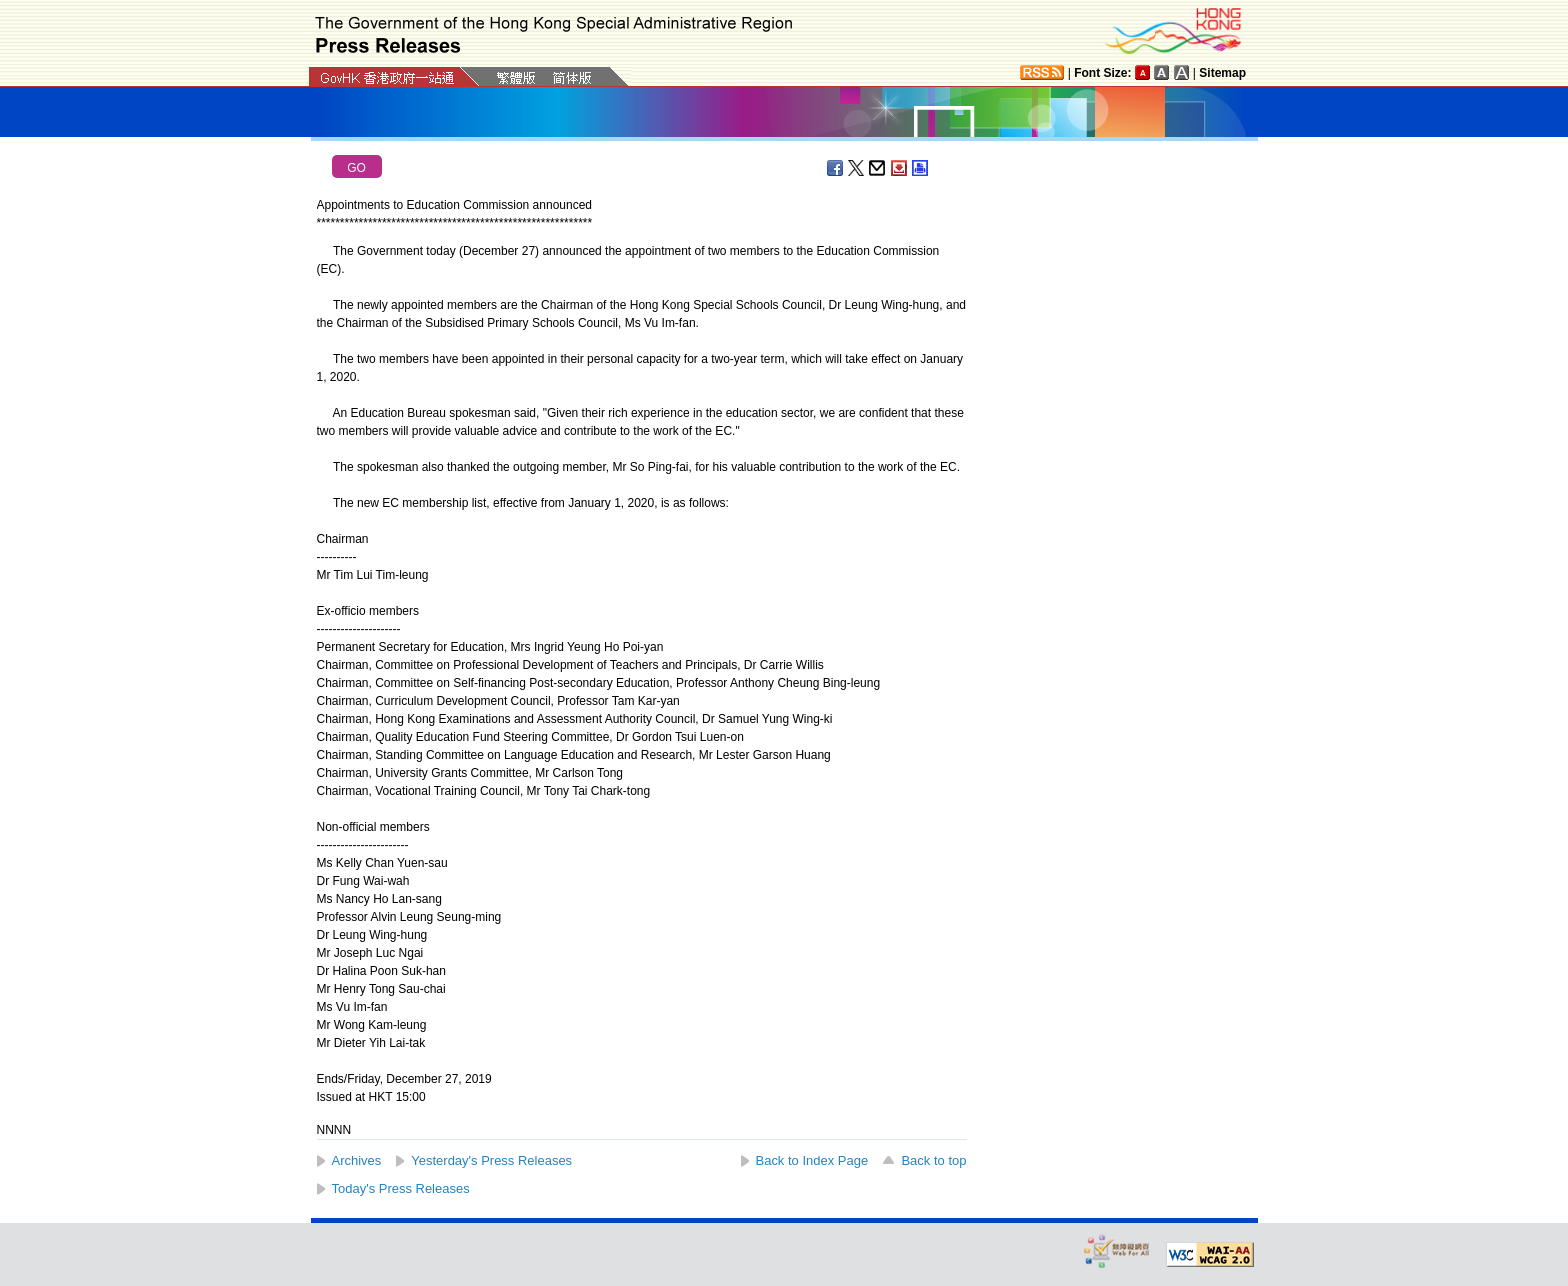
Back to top (933, 1160)
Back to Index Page (812, 1160)
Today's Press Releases (401, 1188)
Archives (357, 1160)
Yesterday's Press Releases (491, 1160)
